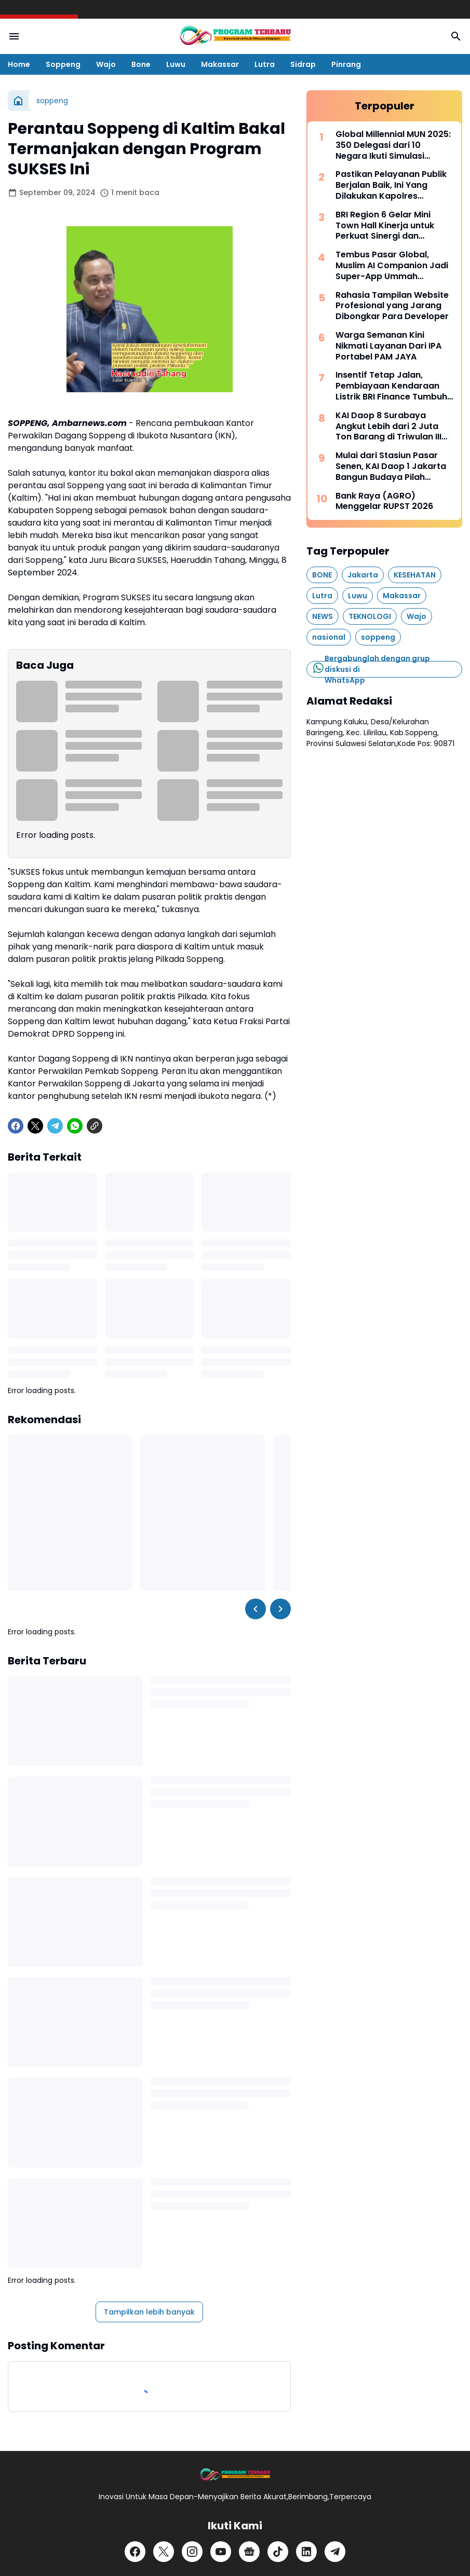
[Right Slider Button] (280, 1609)
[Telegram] (55, 1126)
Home (19, 64)
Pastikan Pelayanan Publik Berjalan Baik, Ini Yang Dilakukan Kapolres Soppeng (391, 185)
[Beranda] (18, 100)
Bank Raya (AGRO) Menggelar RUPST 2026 (384, 502)
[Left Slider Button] (255, 1609)
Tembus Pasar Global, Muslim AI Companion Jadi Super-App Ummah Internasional (391, 266)
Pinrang (346, 64)
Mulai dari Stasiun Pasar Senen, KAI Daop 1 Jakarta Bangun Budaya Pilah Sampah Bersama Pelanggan (390, 466)
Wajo (106, 64)
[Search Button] (456, 36)
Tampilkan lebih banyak (149, 2312)
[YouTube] (220, 2551)
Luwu (175, 64)
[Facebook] (15, 1126)
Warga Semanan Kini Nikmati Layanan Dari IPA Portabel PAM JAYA (388, 346)
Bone (141, 64)
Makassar (220, 64)
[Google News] (249, 2551)
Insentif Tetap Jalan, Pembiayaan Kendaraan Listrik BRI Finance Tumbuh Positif (391, 386)
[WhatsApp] (75, 1126)
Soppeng (63, 64)
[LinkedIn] (306, 2551)
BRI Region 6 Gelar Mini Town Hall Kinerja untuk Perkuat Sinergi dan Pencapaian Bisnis (384, 226)
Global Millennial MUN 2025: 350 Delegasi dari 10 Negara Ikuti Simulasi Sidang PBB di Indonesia (393, 145)
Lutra (264, 64)
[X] (35, 1126)
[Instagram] (192, 2551)
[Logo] (235, 2475)
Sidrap (303, 64)
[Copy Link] (94, 1126)
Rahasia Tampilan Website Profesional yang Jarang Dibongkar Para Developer (392, 306)
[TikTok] (277, 2551)
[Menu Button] (14, 36)
